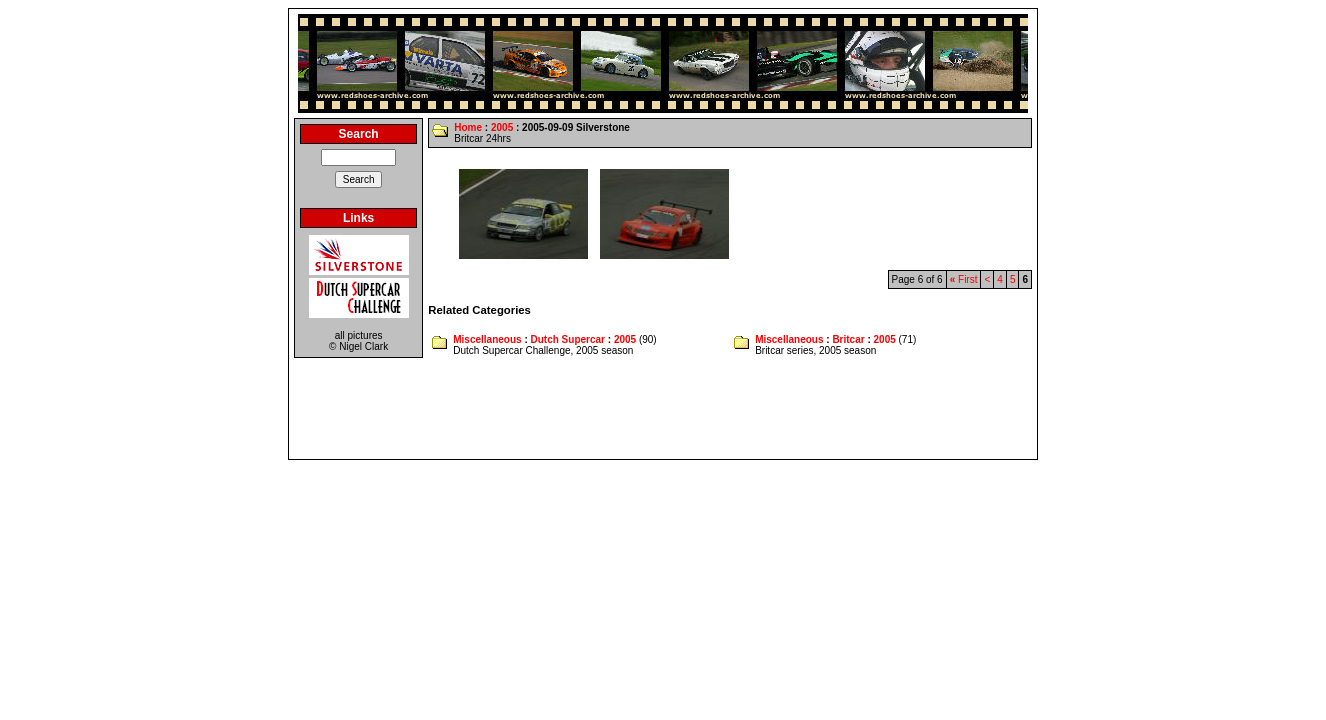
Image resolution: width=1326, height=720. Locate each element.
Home (468, 127)
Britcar (848, 339)
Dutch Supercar (568, 339)
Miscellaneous (487, 339)
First (964, 279)
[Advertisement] (663, 409)
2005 (502, 127)
